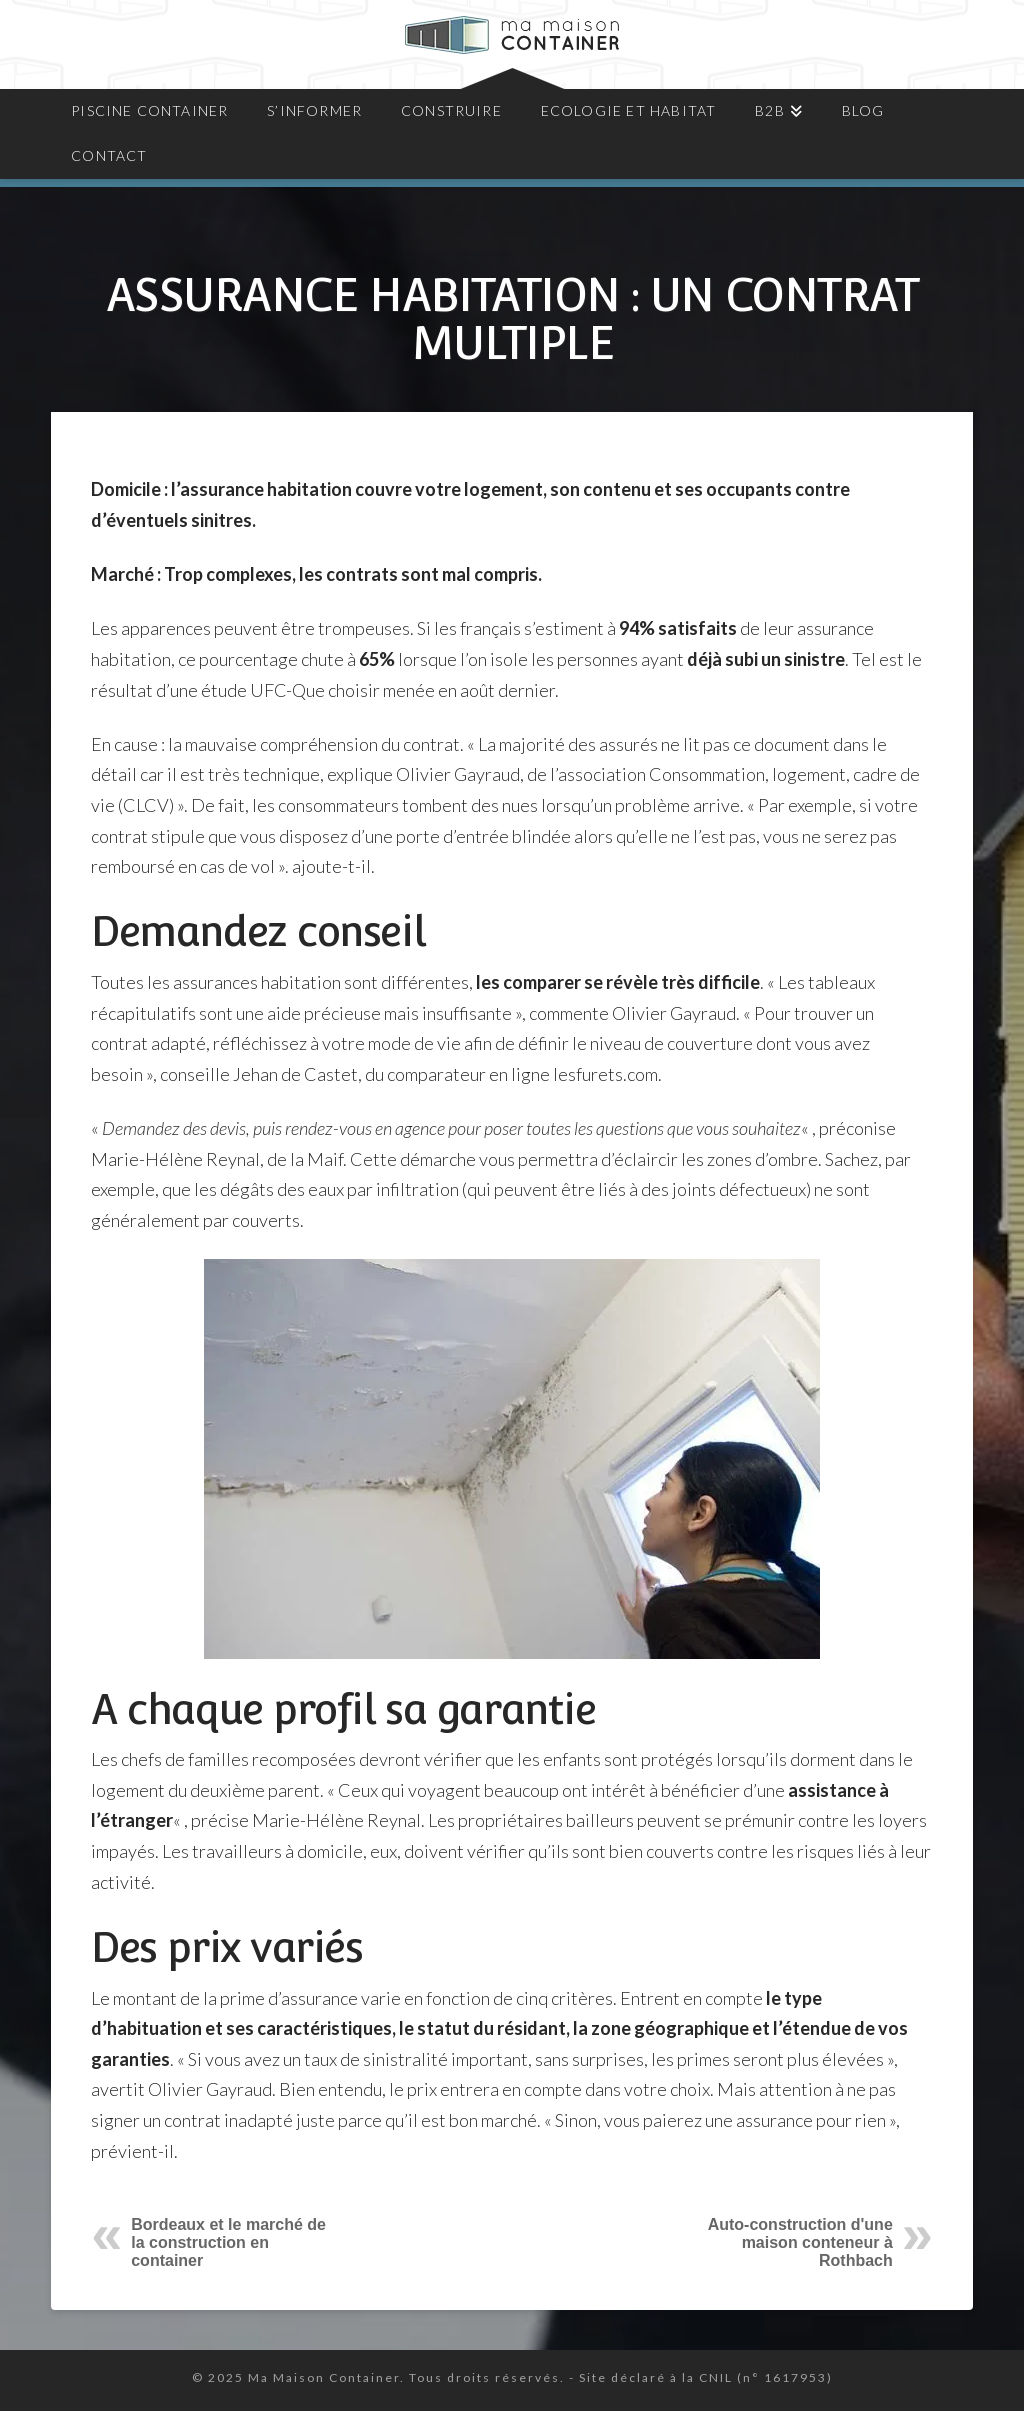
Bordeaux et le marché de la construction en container (228, 2242)
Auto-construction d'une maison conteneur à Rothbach (800, 2242)
